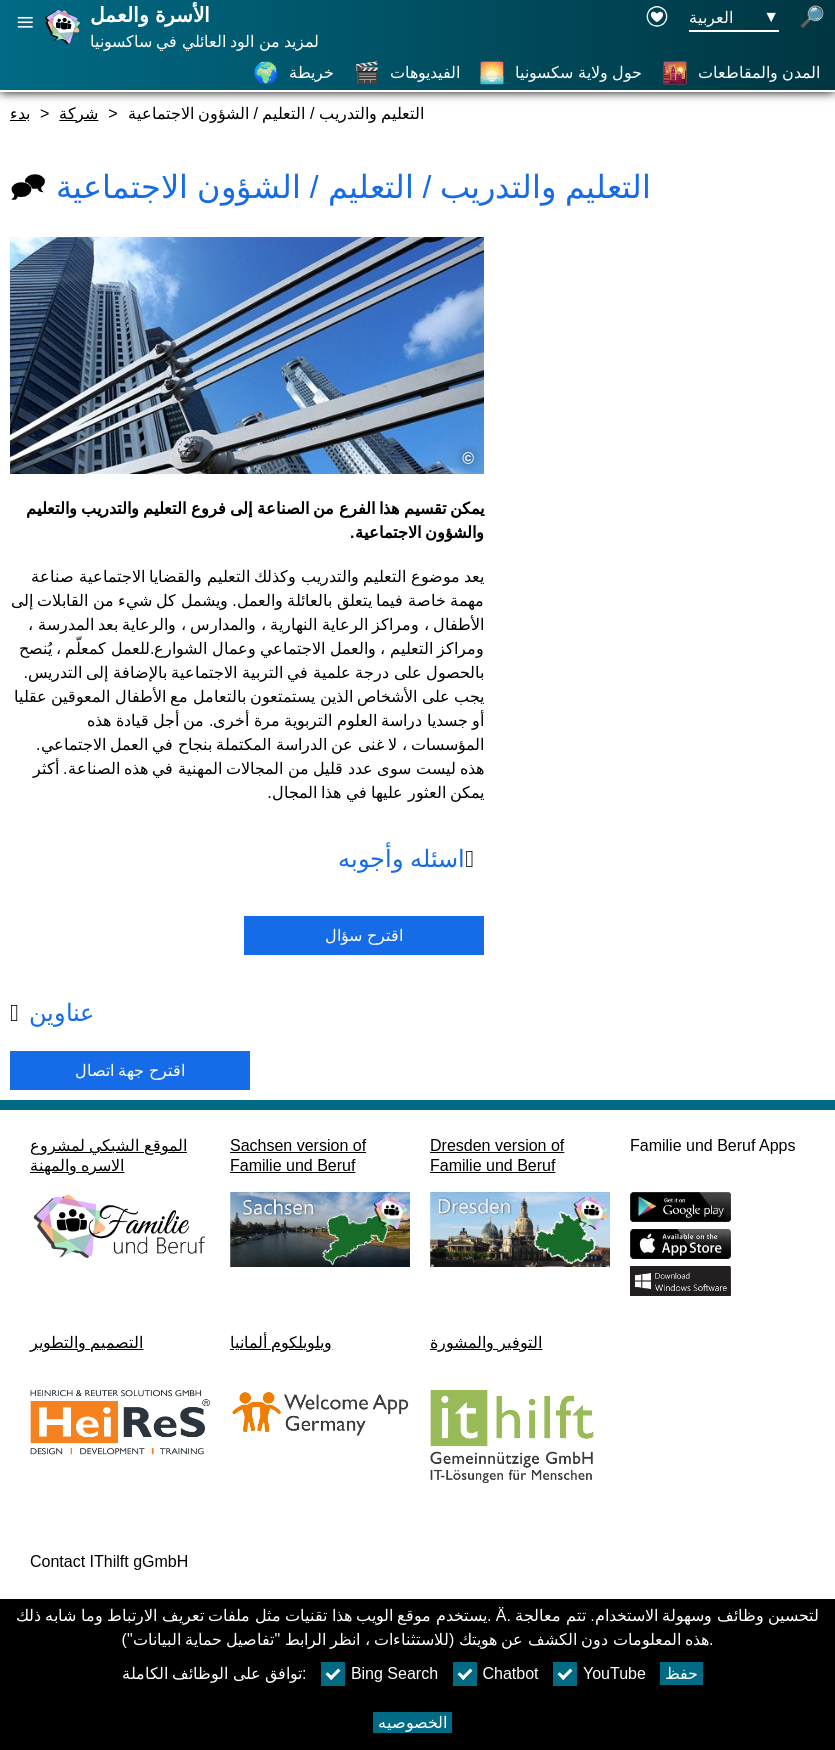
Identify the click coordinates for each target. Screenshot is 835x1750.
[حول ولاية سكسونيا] (560, 73)
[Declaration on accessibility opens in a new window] (657, 18)
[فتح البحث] (812, 18)
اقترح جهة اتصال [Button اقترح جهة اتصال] (130, 1070)
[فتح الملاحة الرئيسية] (25, 22)
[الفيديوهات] (407, 73)
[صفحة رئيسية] (65, 43)
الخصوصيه (412, 1722)
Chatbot (496, 1674)
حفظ (681, 1673)
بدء (20, 113)
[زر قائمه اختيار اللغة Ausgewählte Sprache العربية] (734, 18)
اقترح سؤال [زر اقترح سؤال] (363, 935)
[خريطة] (293, 73)
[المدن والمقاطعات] (741, 73)
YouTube (599, 1674)
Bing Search (379, 1674)
